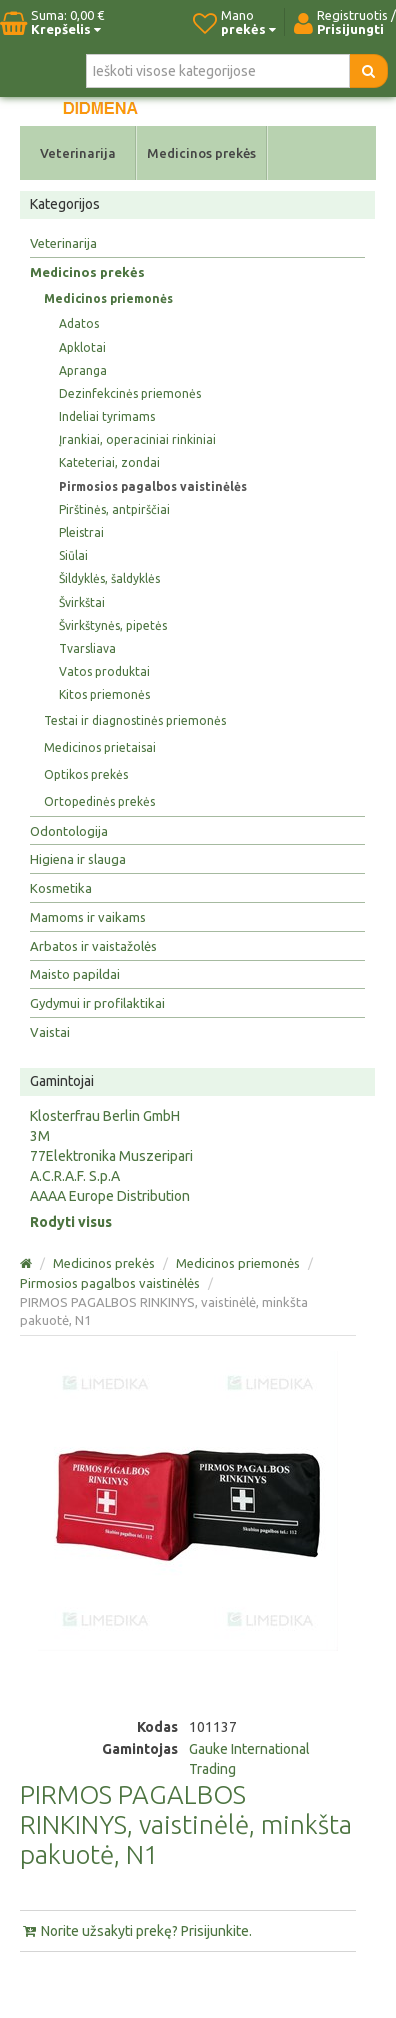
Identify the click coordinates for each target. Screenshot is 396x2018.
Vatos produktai (104, 671)
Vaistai (50, 1032)
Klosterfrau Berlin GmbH (105, 1116)
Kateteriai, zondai (109, 462)
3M (40, 1136)
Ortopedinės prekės (99, 801)
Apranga (83, 370)
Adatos (79, 323)
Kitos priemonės (104, 694)
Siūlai (73, 555)
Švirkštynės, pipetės (113, 625)
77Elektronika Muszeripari (111, 1156)
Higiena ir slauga (78, 859)
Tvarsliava (87, 648)
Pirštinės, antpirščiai (114, 509)
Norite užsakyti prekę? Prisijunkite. (136, 1931)
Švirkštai (82, 602)
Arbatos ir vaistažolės (93, 946)
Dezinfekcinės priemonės (130, 393)
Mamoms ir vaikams (88, 917)
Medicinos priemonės (108, 298)
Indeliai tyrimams (107, 416)
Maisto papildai (75, 974)
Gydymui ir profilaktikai (97, 1003)
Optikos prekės (86, 774)
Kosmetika (61, 888)
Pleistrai (81, 532)
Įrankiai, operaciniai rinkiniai (137, 439)
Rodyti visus (71, 1222)
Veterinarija (78, 153)
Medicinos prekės (201, 153)
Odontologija (69, 831)
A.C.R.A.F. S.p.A (75, 1176)
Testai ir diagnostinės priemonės (135, 720)
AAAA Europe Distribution (110, 1196)
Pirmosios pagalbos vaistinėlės (153, 486)
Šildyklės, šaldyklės (109, 578)
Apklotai (82, 347)
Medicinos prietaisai (100, 747)
